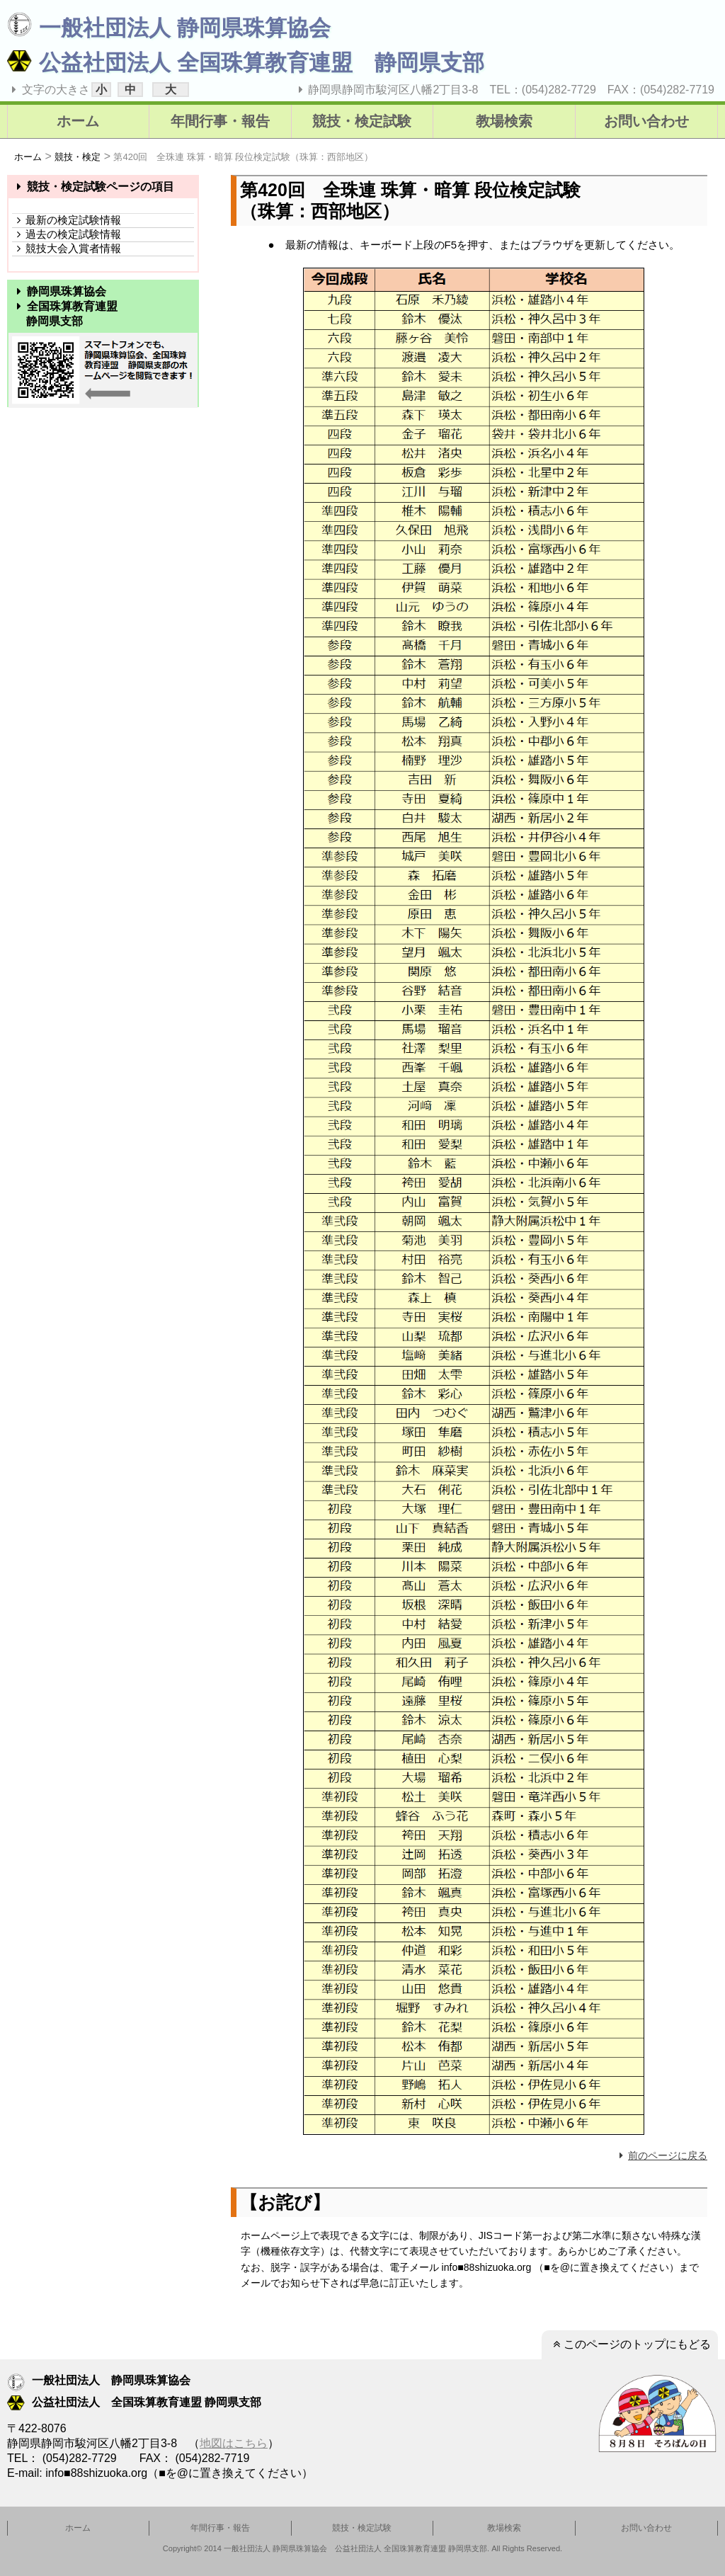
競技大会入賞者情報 (66, 248)
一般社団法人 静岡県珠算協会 (169, 28)
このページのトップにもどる (630, 2344)
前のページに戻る (661, 2155)
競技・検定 (78, 157)
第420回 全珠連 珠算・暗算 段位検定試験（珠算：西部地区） (243, 157)
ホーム (78, 121)
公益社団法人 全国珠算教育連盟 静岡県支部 (245, 62)
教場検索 (504, 121)
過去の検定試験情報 (66, 234)
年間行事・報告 (220, 121)
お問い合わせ (646, 121)
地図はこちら (234, 2443)
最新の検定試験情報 (66, 220)
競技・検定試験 (361, 121)
